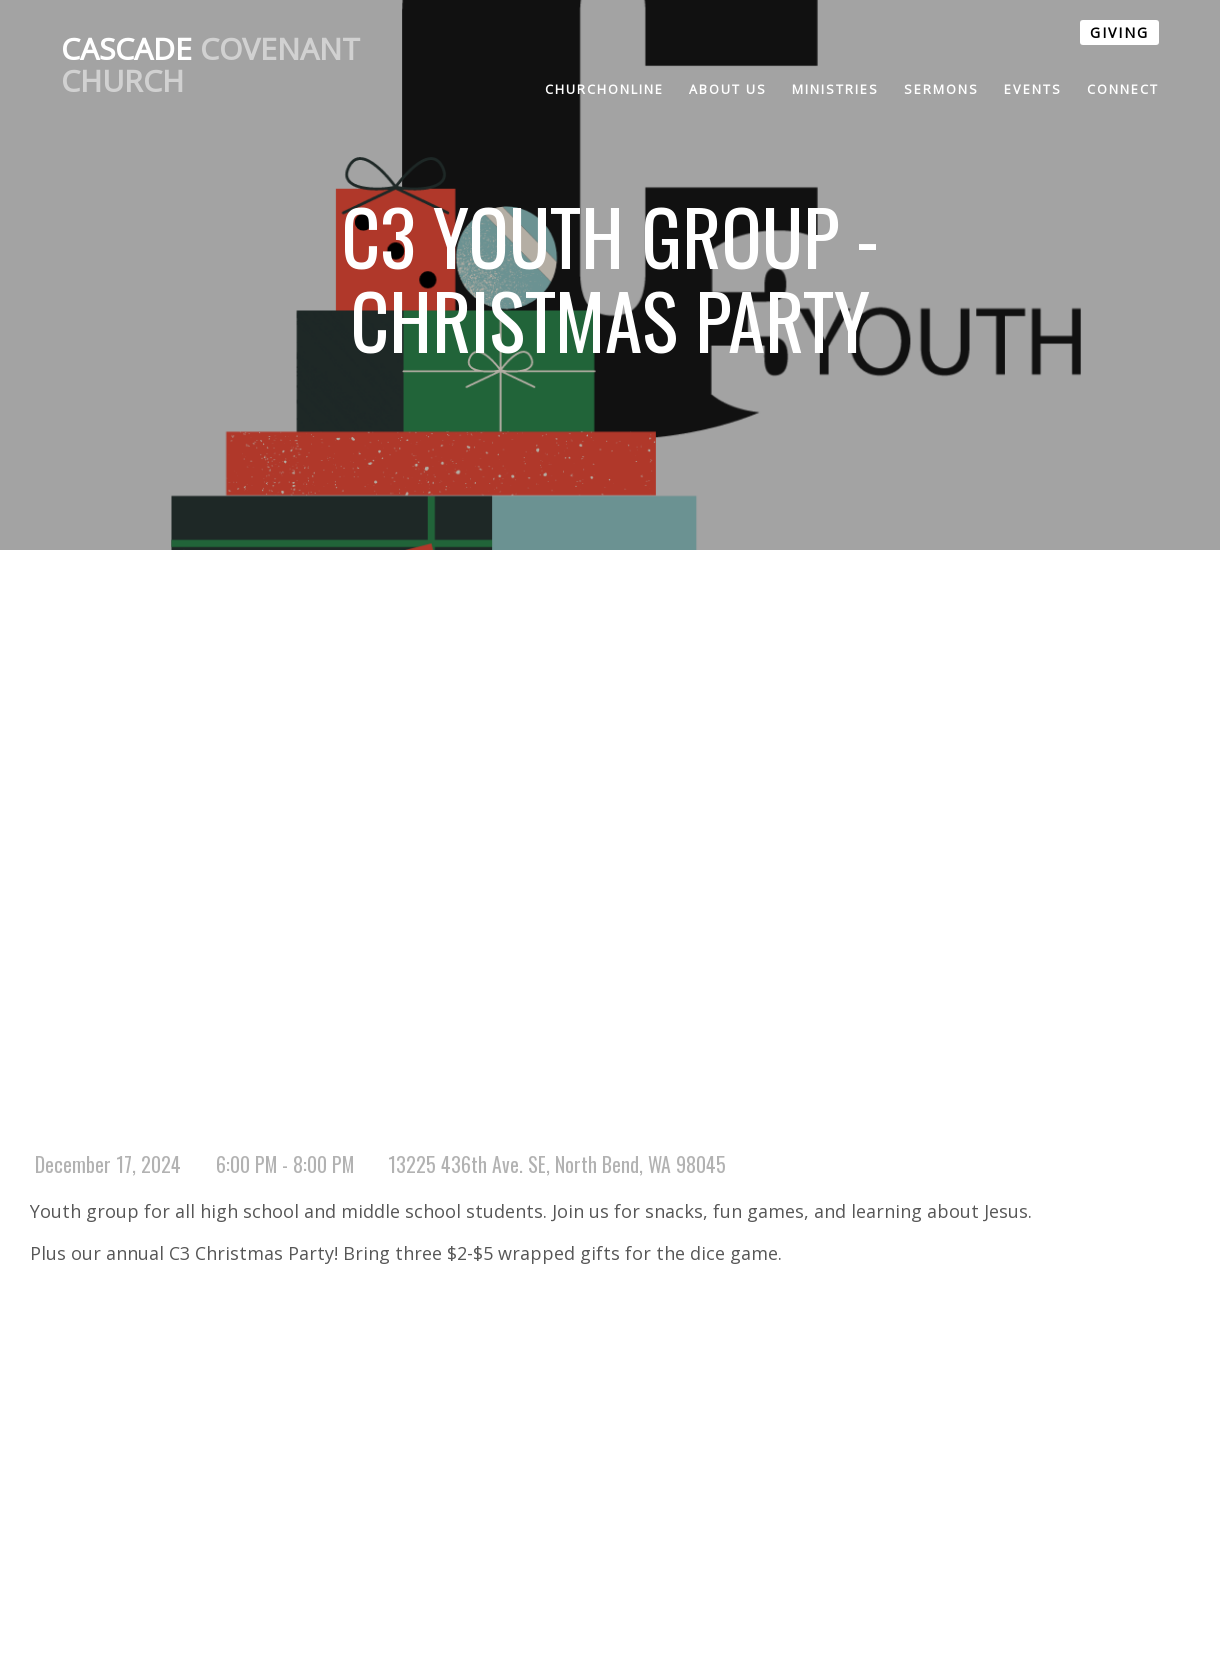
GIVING (1119, 32)
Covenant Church (210, 64)
